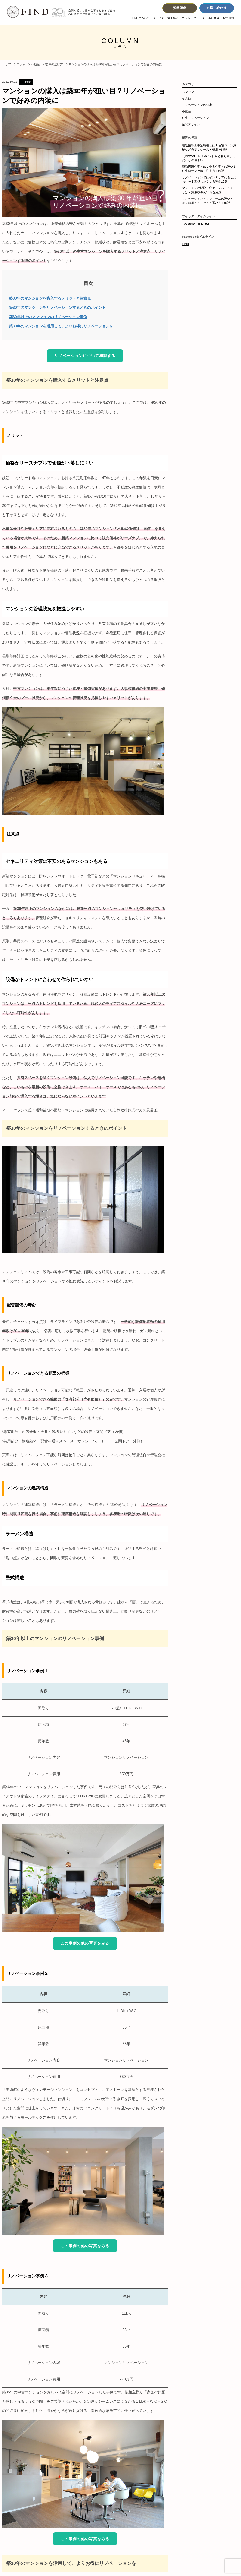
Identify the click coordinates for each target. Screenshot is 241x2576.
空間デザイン (191, 124)
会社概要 (213, 18)
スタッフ (188, 92)
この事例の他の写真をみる (85, 1943)
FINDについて (140, 18)
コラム (186, 18)
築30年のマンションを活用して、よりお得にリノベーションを (61, 326)
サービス (158, 18)
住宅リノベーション (195, 118)
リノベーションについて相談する (84, 356)
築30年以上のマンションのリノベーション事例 (48, 317)
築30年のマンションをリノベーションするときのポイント (57, 307)
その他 (186, 98)
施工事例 (173, 18)
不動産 (26, 82)
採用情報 (228, 18)
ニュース (199, 18)
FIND (185, 244)
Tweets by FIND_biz (195, 223)
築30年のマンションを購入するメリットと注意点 (50, 298)
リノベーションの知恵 (197, 105)
